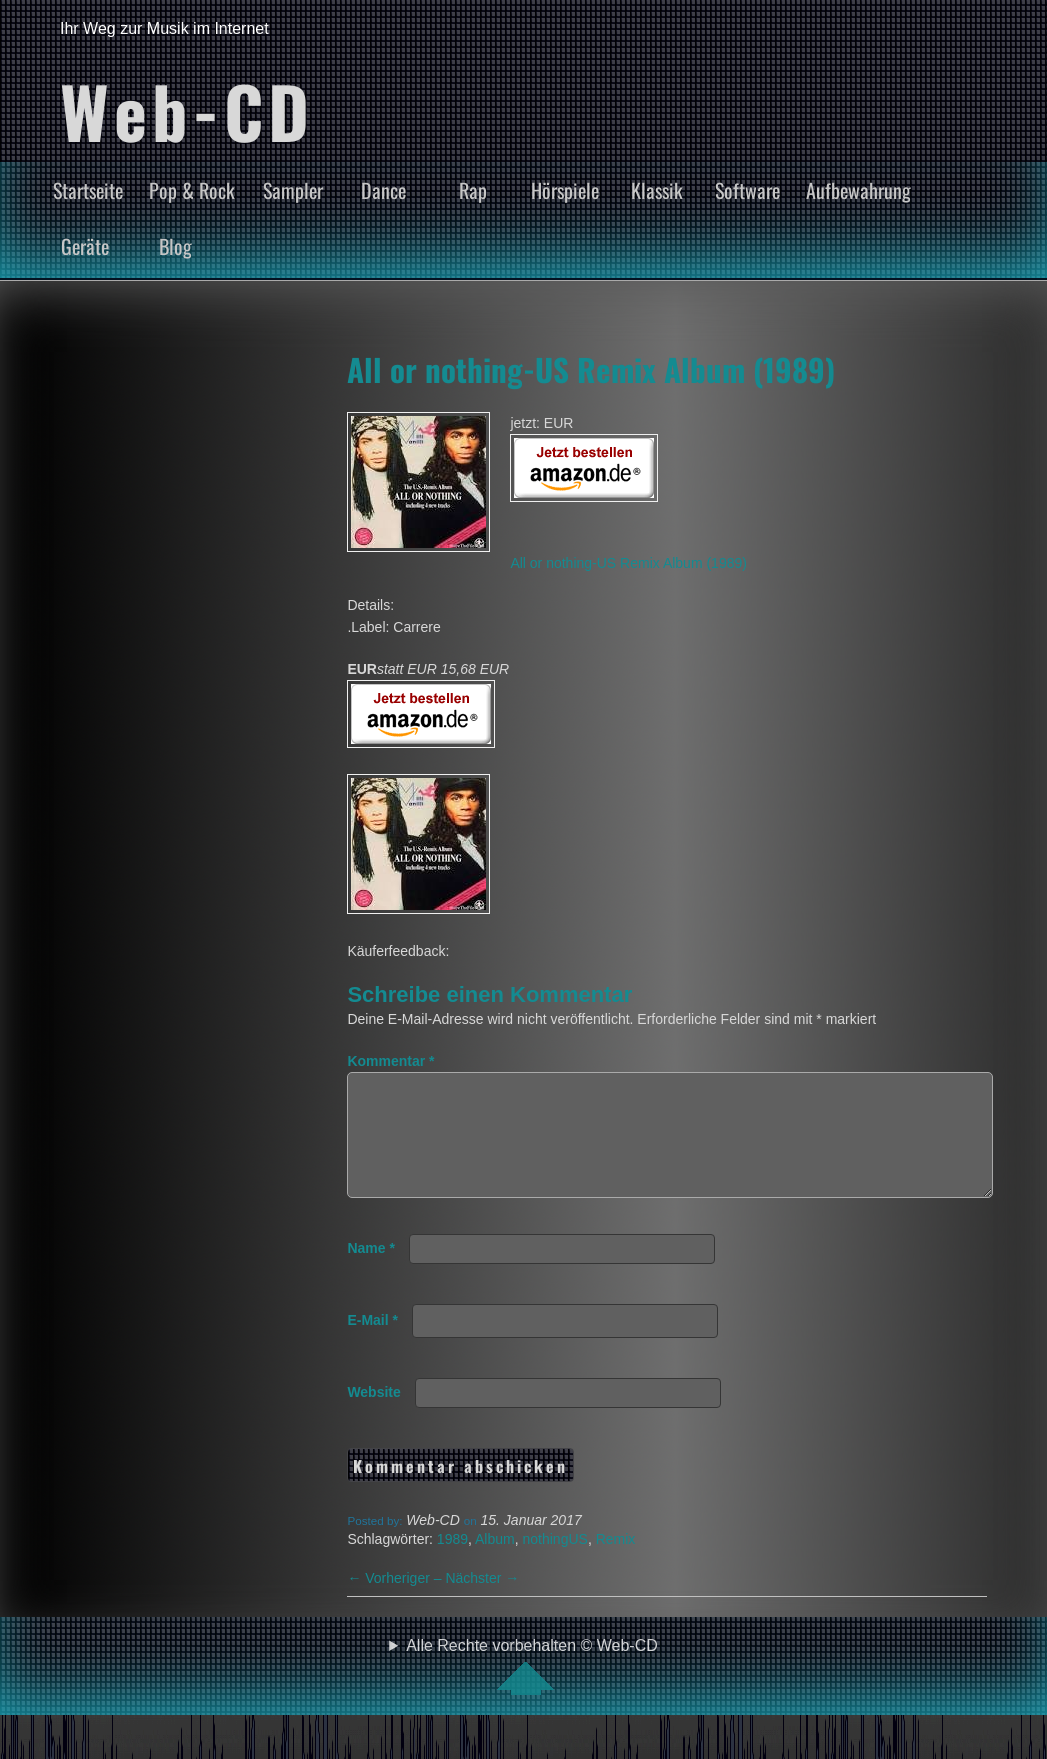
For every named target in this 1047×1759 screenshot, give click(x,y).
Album (495, 1563)
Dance (383, 190)
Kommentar (390, 1061)
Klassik (657, 190)
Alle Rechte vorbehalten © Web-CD (532, 1690)
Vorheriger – (396, 1602)
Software (747, 190)
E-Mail (372, 1344)
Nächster (482, 1602)
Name (370, 1272)
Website (373, 1416)
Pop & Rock (192, 190)
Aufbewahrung (858, 190)
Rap (473, 190)
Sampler (293, 190)
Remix (616, 1563)
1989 (452, 1563)
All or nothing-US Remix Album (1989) (591, 369)
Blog (175, 246)
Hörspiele (565, 190)
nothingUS (555, 1563)
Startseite (88, 190)
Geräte (85, 246)
